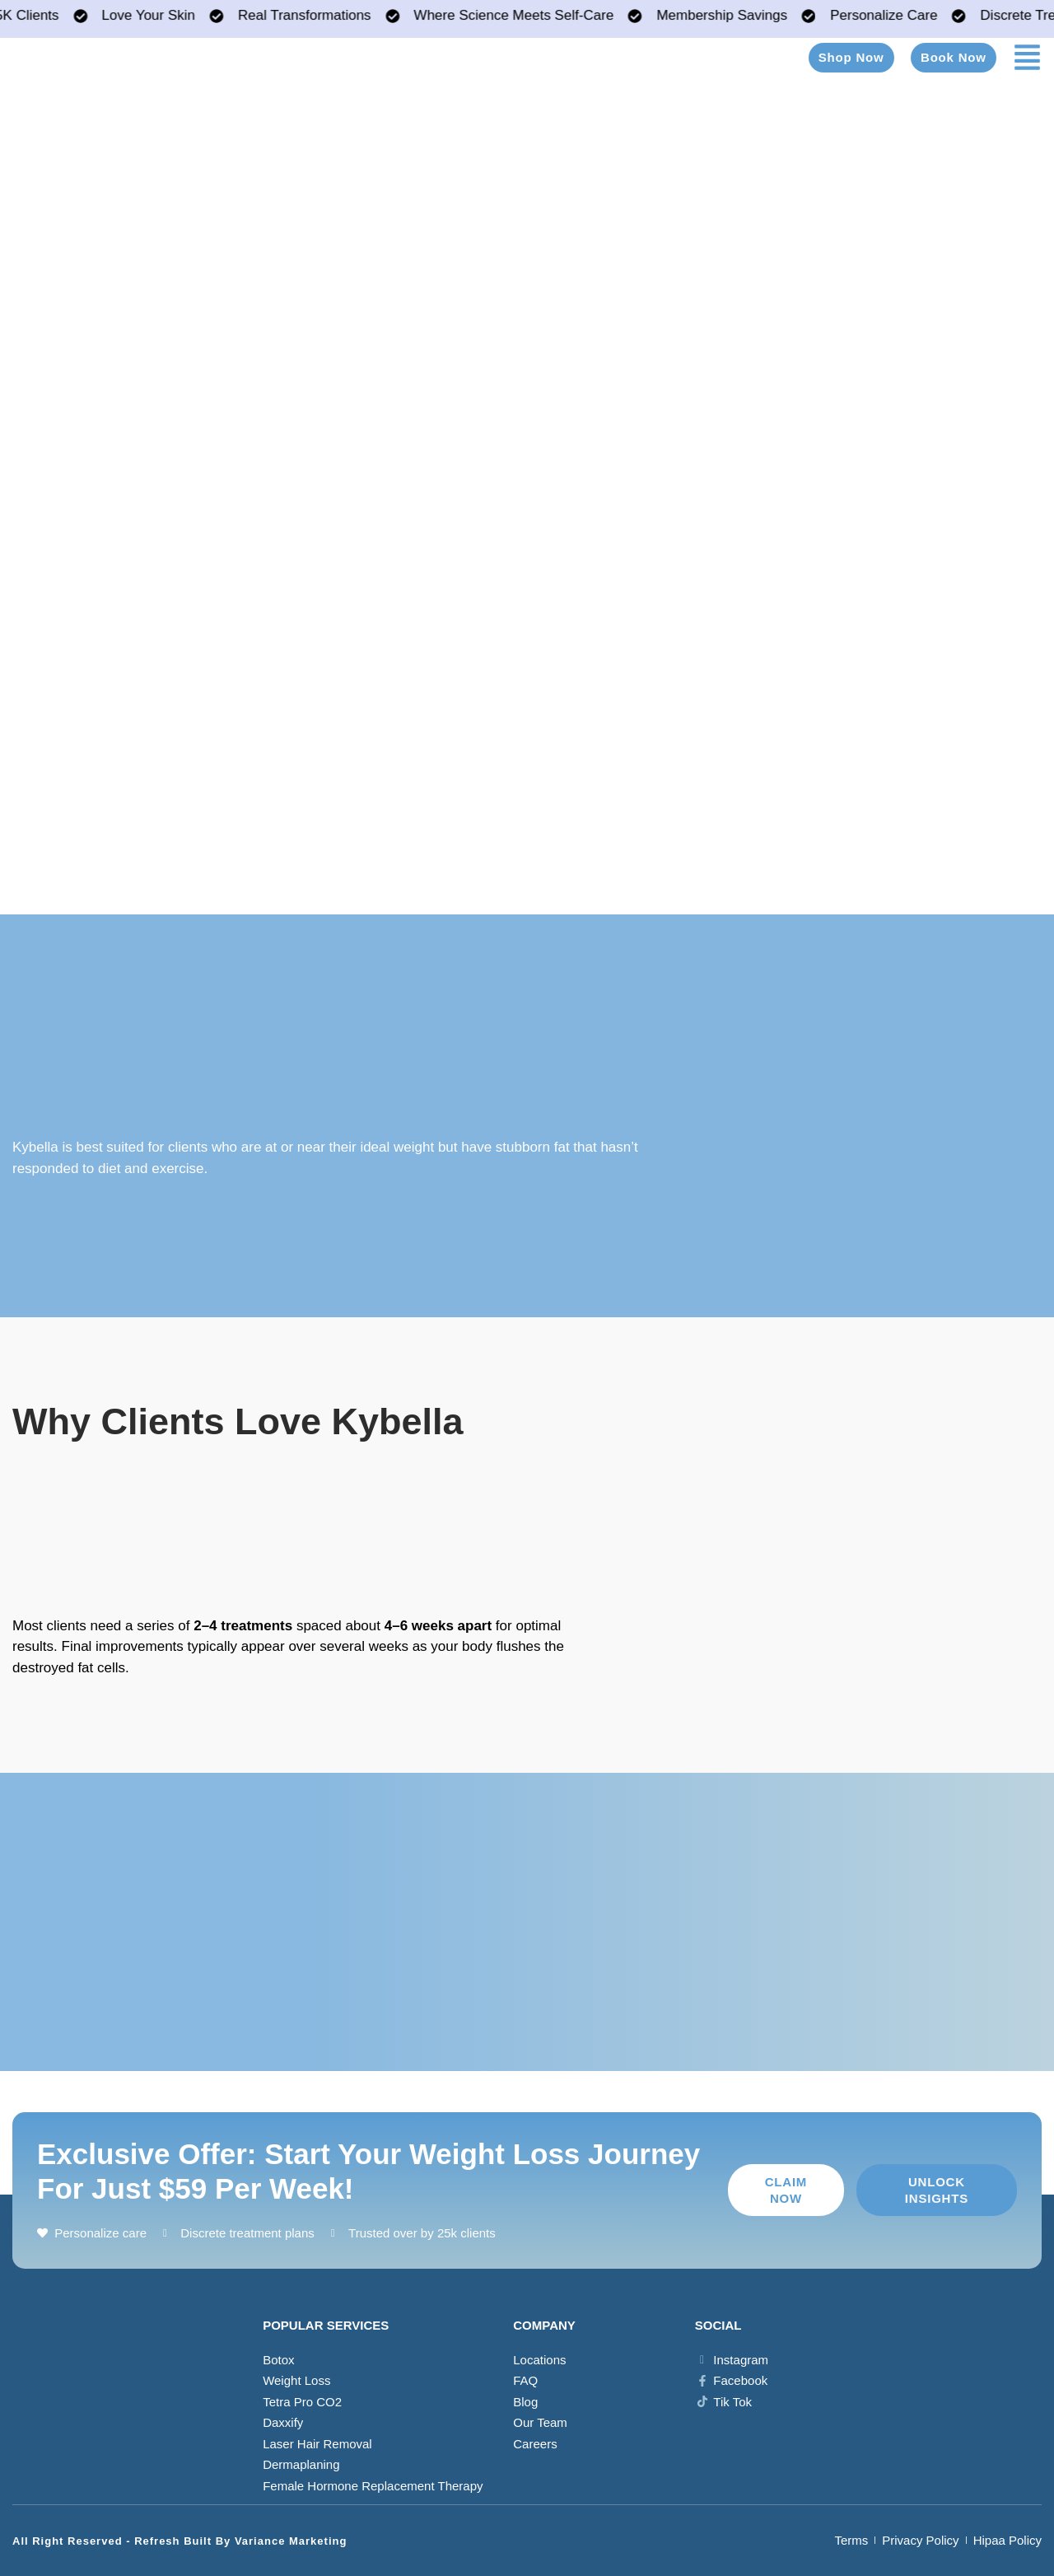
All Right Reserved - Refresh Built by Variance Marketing (179, 2541)
